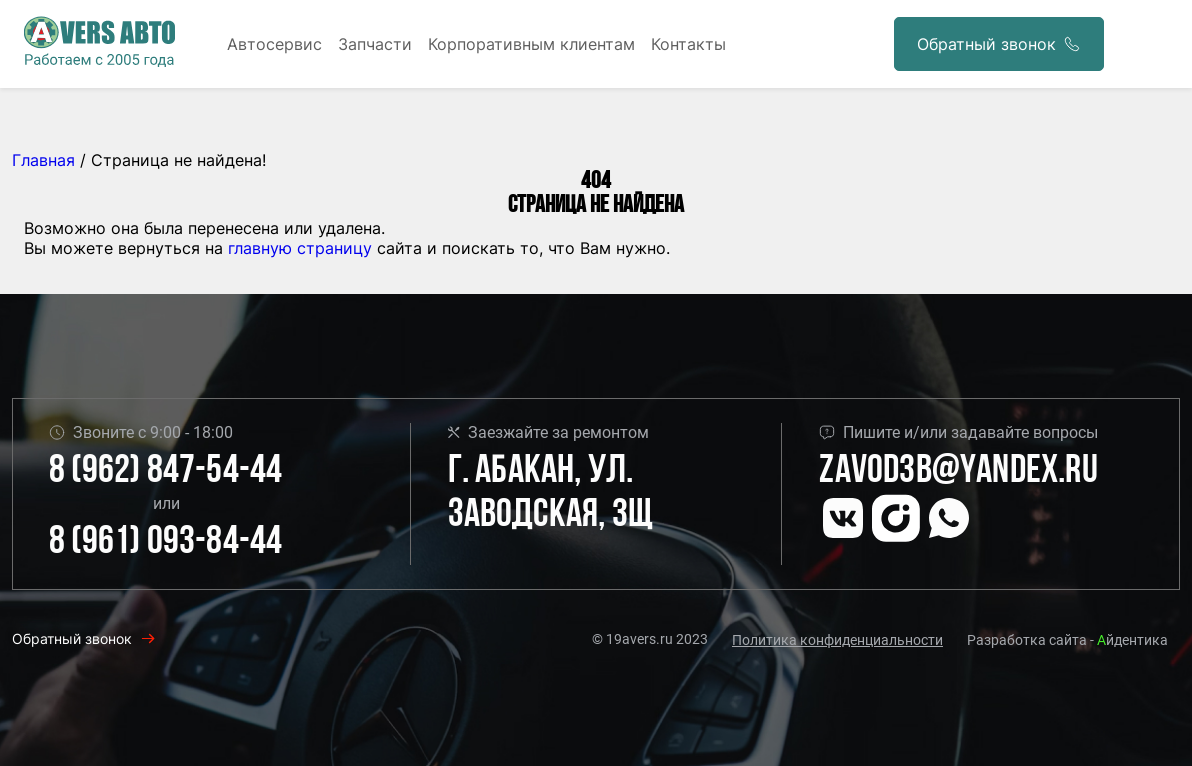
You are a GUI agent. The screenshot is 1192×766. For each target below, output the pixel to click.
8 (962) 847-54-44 (165, 472)
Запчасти (375, 44)
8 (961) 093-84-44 (165, 543)
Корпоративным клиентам (531, 44)
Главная (43, 160)
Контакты (688, 44)
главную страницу (300, 248)
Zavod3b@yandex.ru (958, 472)
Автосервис (274, 44)
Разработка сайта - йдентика (1067, 640)
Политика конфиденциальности (837, 640)
